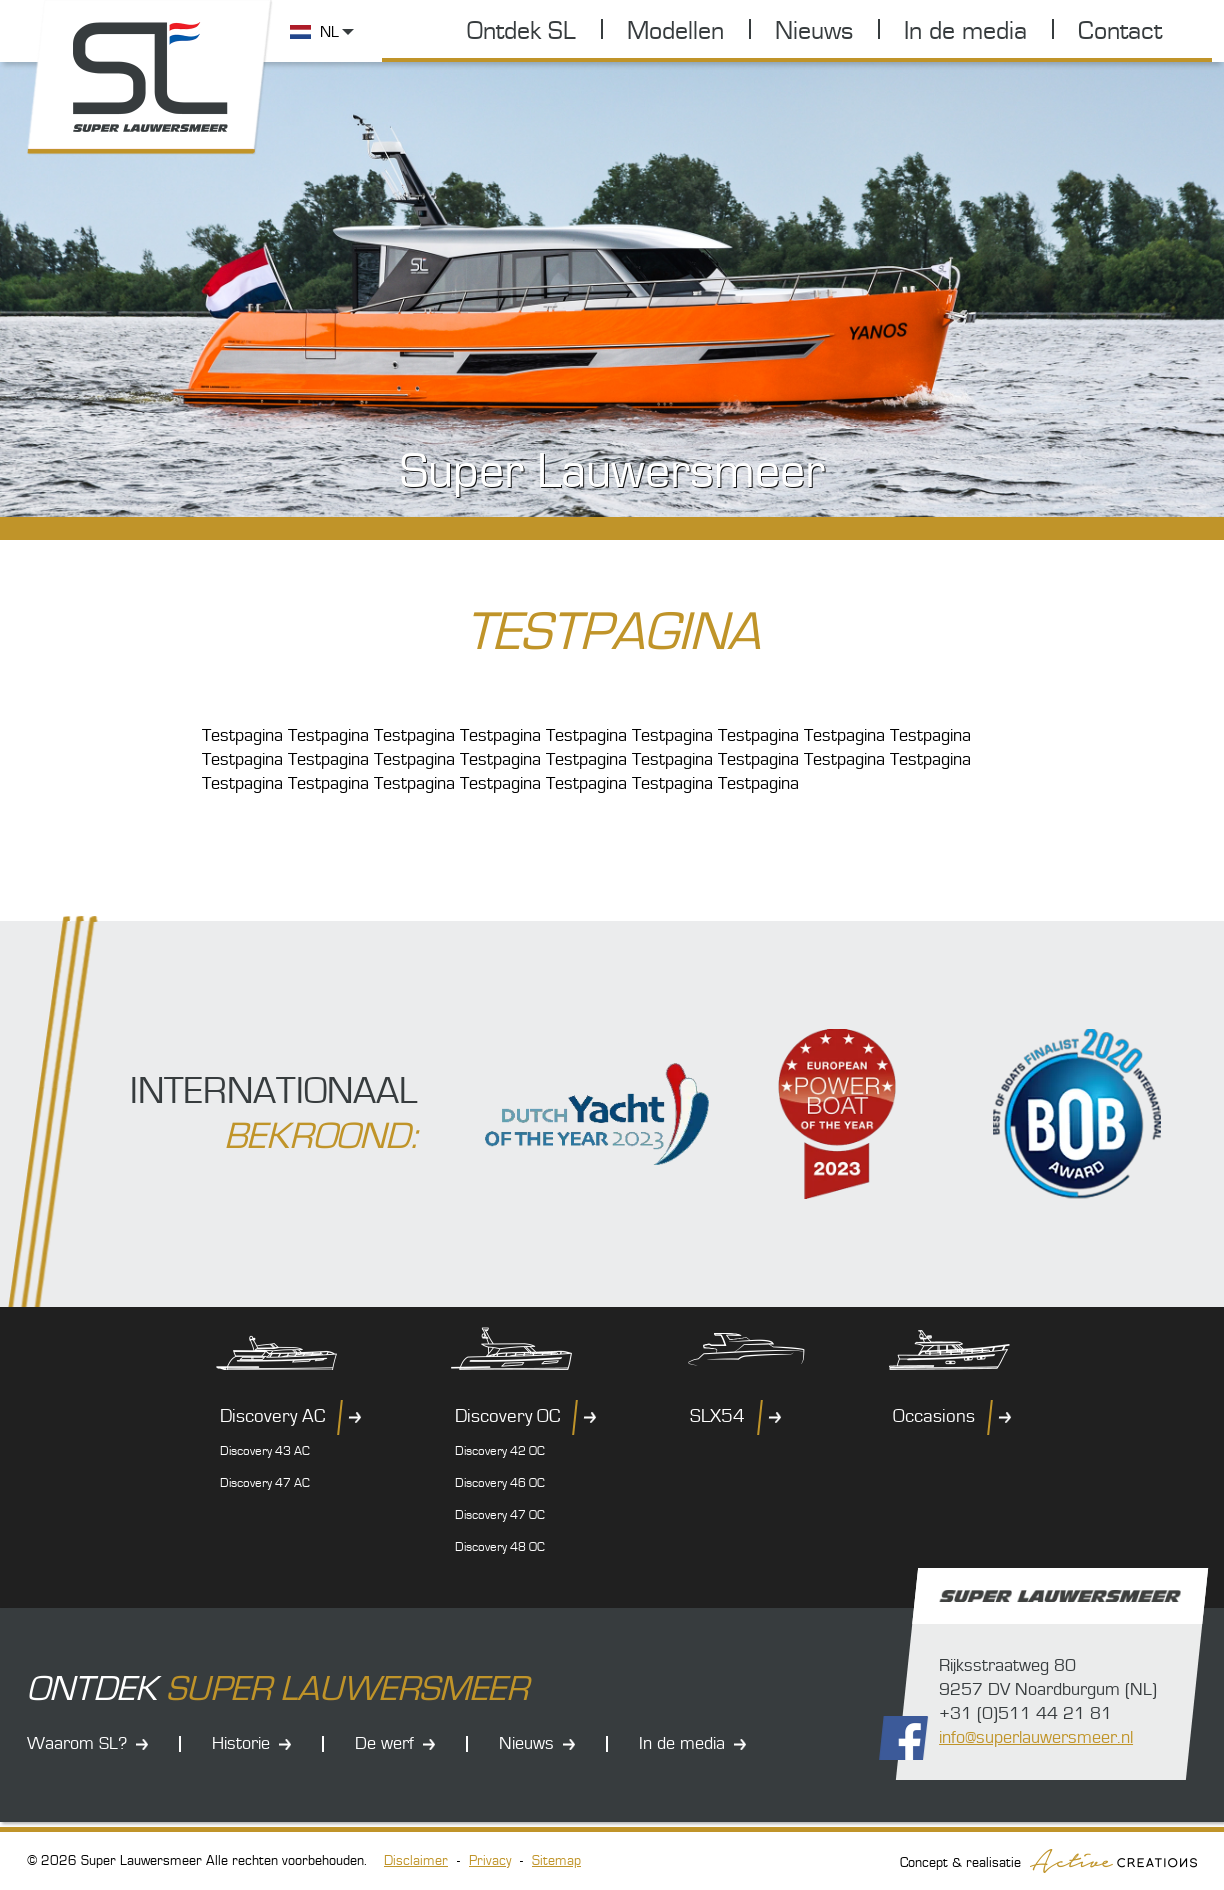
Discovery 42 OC (500, 1451)
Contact (1120, 31)
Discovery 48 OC (500, 1547)
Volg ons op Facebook (903, 1738)
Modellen (675, 31)
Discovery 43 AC (265, 1451)
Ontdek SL (521, 31)
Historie (241, 1743)
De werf (384, 1743)
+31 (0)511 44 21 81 (1025, 1713)
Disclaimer (416, 1861)
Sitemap (556, 1861)
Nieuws (814, 31)
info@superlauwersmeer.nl (1036, 1737)
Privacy (490, 1861)
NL (329, 32)
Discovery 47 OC (500, 1515)
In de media (965, 31)
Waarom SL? (77, 1743)
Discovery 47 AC (265, 1483)
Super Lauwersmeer (150, 77)
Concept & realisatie (1048, 1861)
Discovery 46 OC (500, 1483)
